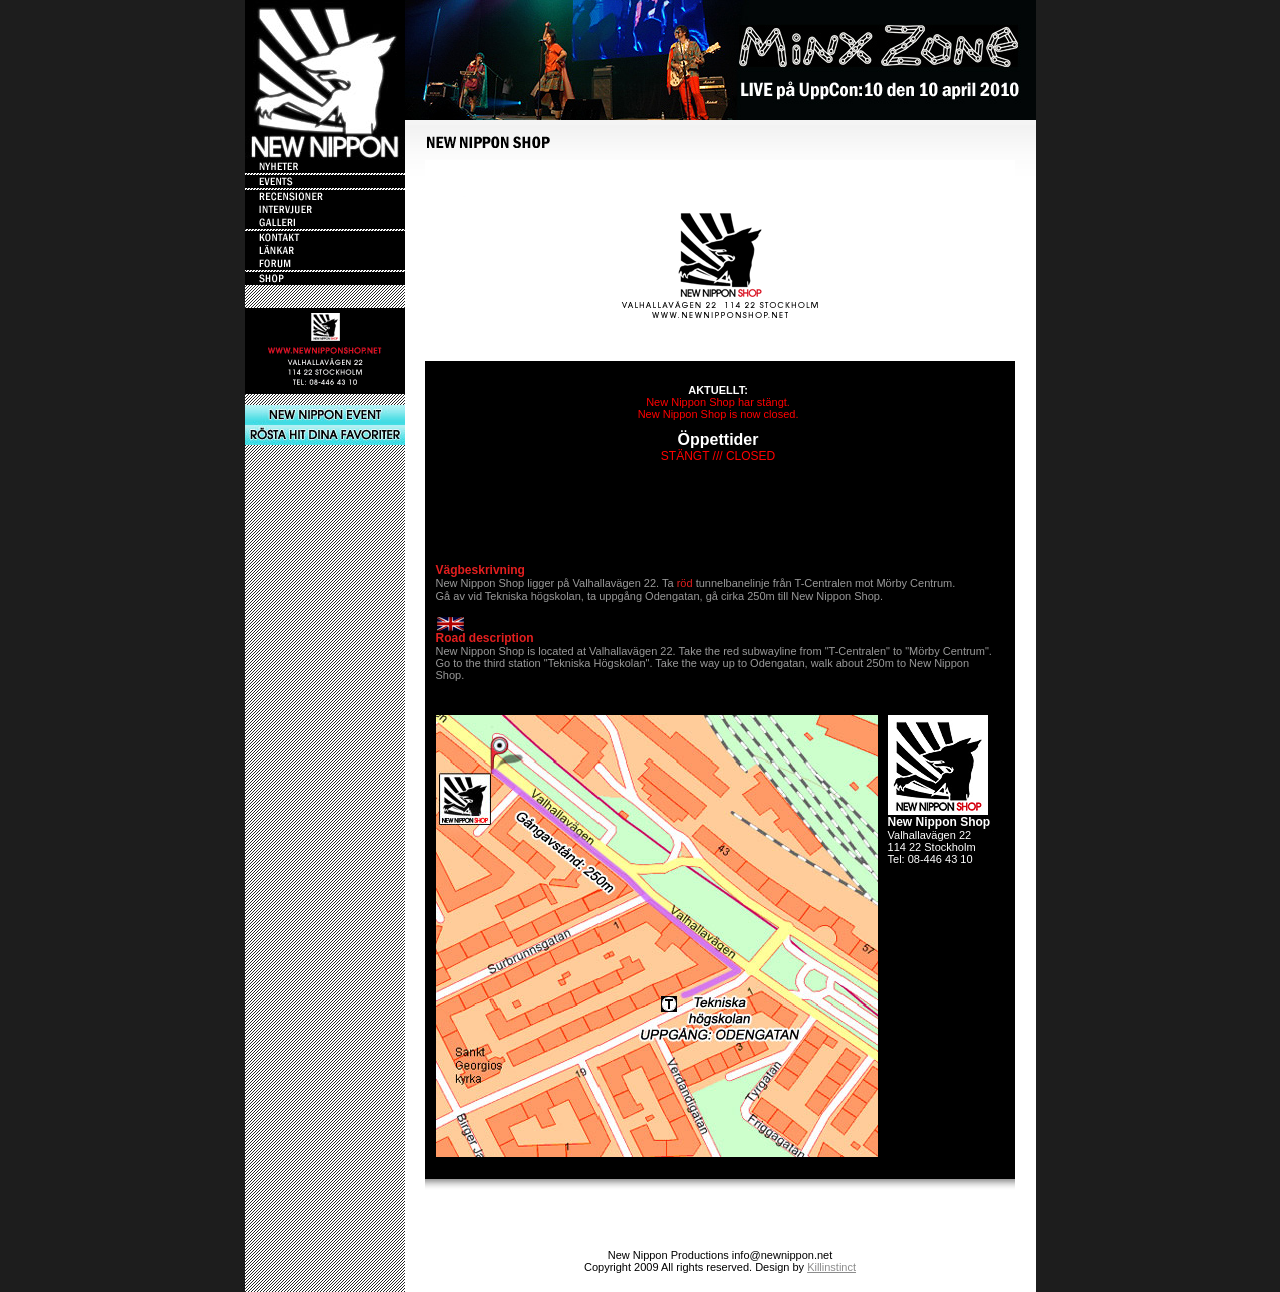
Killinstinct (831, 1267)
